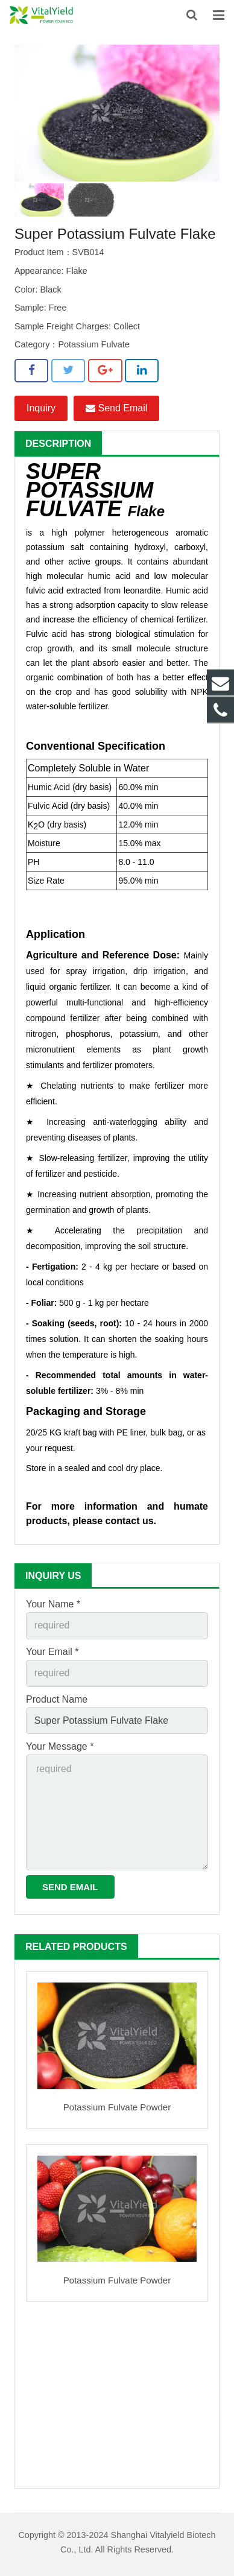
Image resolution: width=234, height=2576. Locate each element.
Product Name (56, 1699)
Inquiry (41, 408)
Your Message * (59, 1746)
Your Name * (53, 1604)
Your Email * (52, 1652)
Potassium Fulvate (93, 344)
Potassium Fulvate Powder (117, 2107)
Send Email (116, 408)
